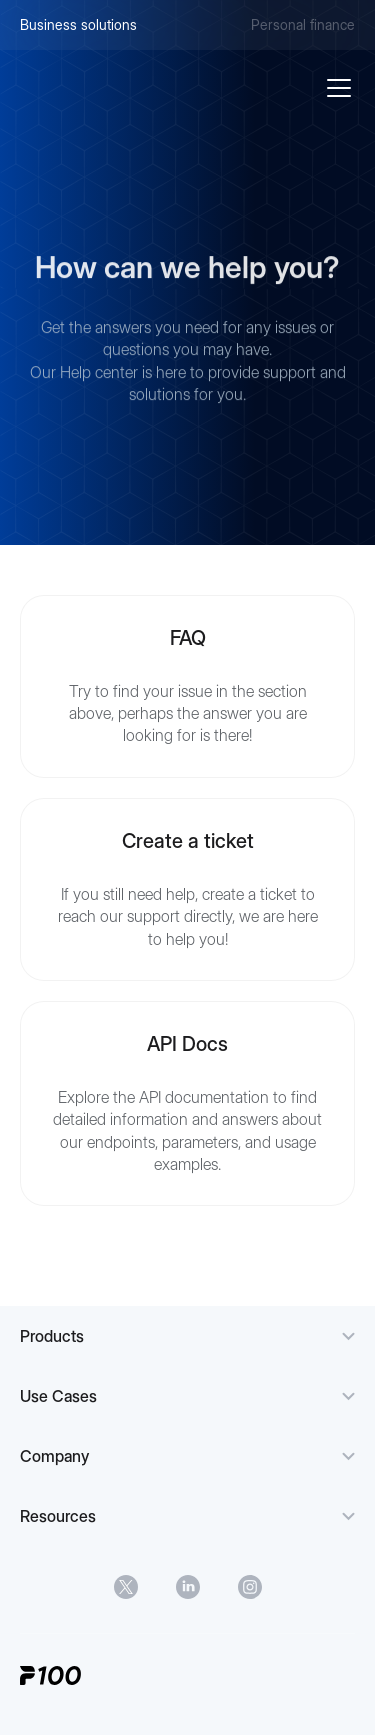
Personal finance (303, 24)
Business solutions (78, 24)
